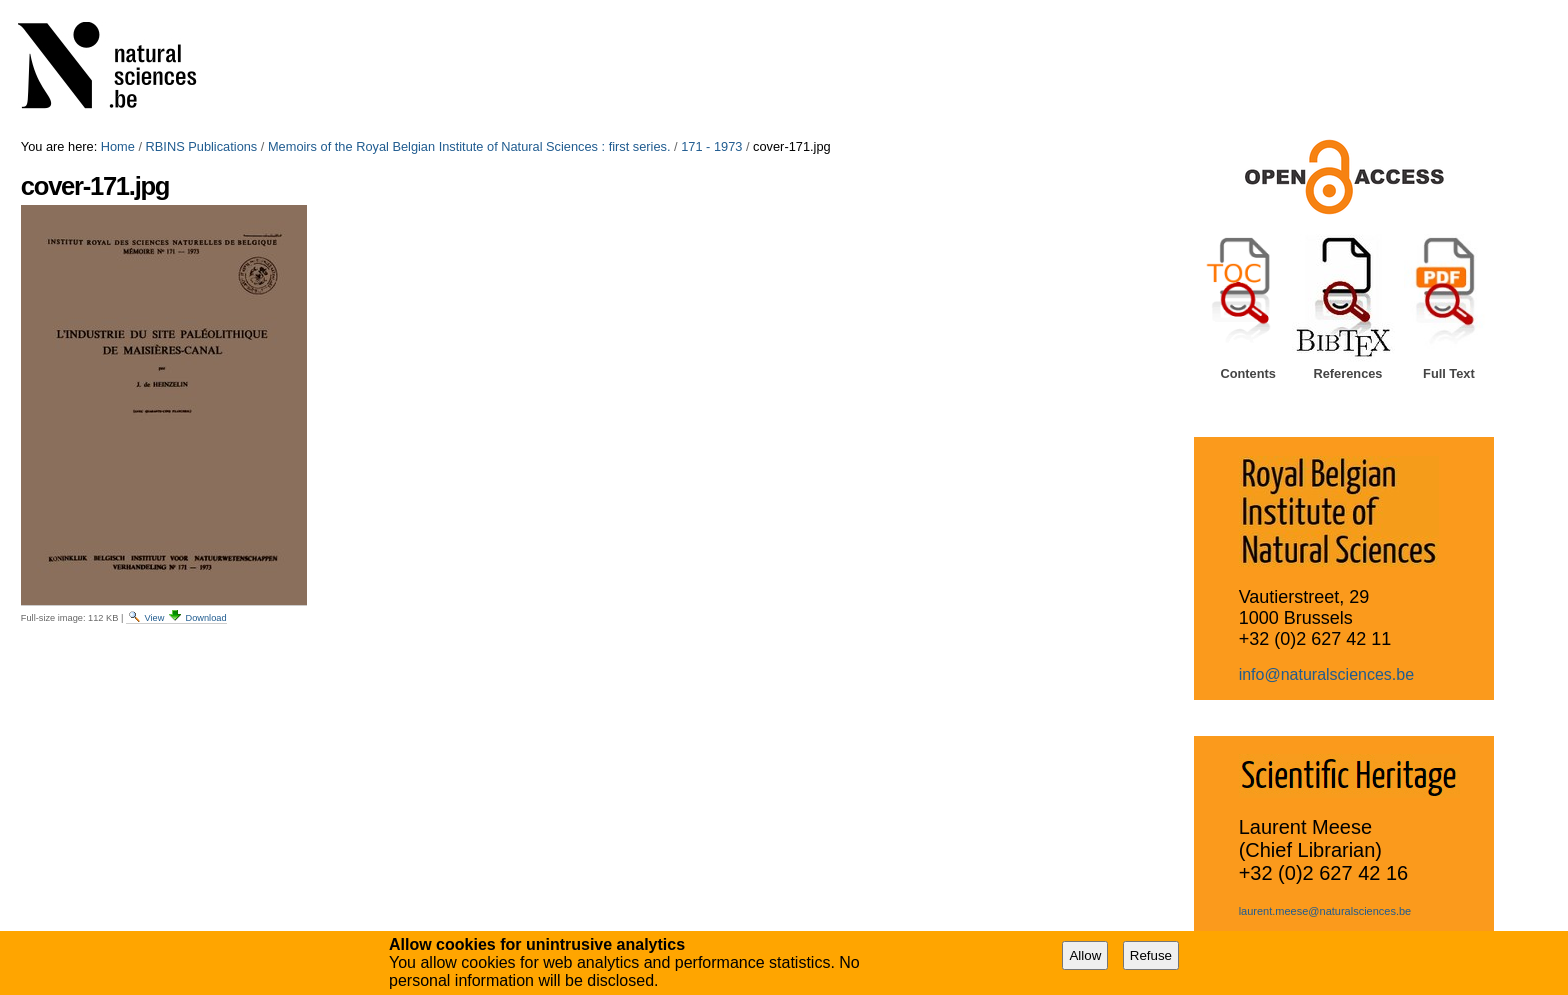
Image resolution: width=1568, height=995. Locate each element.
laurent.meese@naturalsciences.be (1325, 911)
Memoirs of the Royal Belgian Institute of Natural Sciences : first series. (469, 146)
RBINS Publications (202, 146)
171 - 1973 (711, 146)
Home (118, 146)
